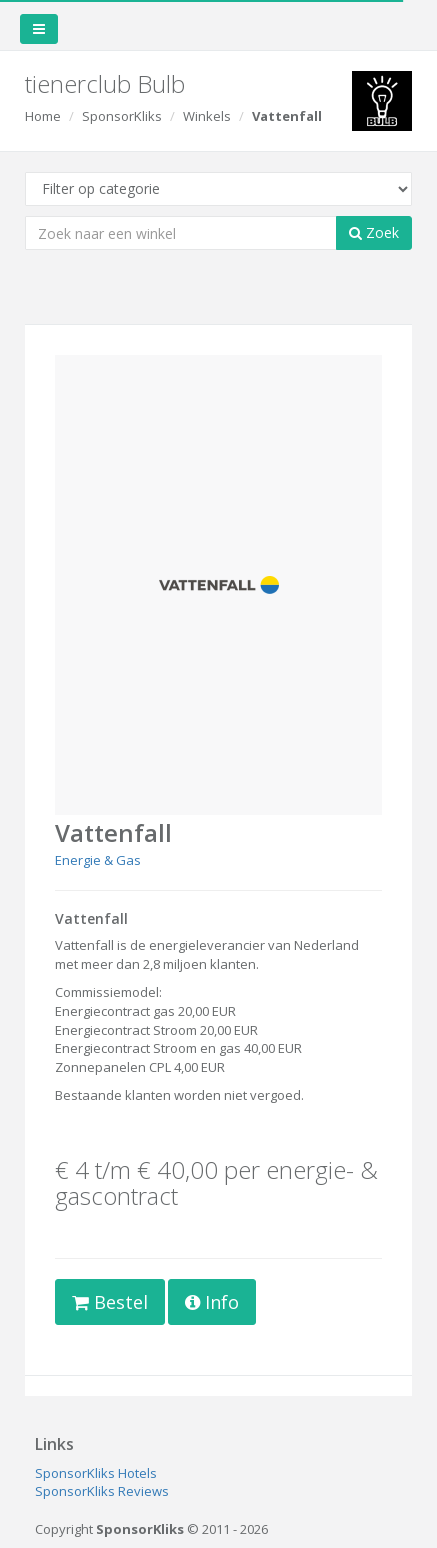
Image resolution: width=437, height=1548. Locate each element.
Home (43, 116)
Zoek (374, 232)
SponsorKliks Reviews (102, 1491)
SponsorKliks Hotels (96, 1473)
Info (212, 1302)
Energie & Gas (98, 860)
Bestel (110, 1302)
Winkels (207, 116)
